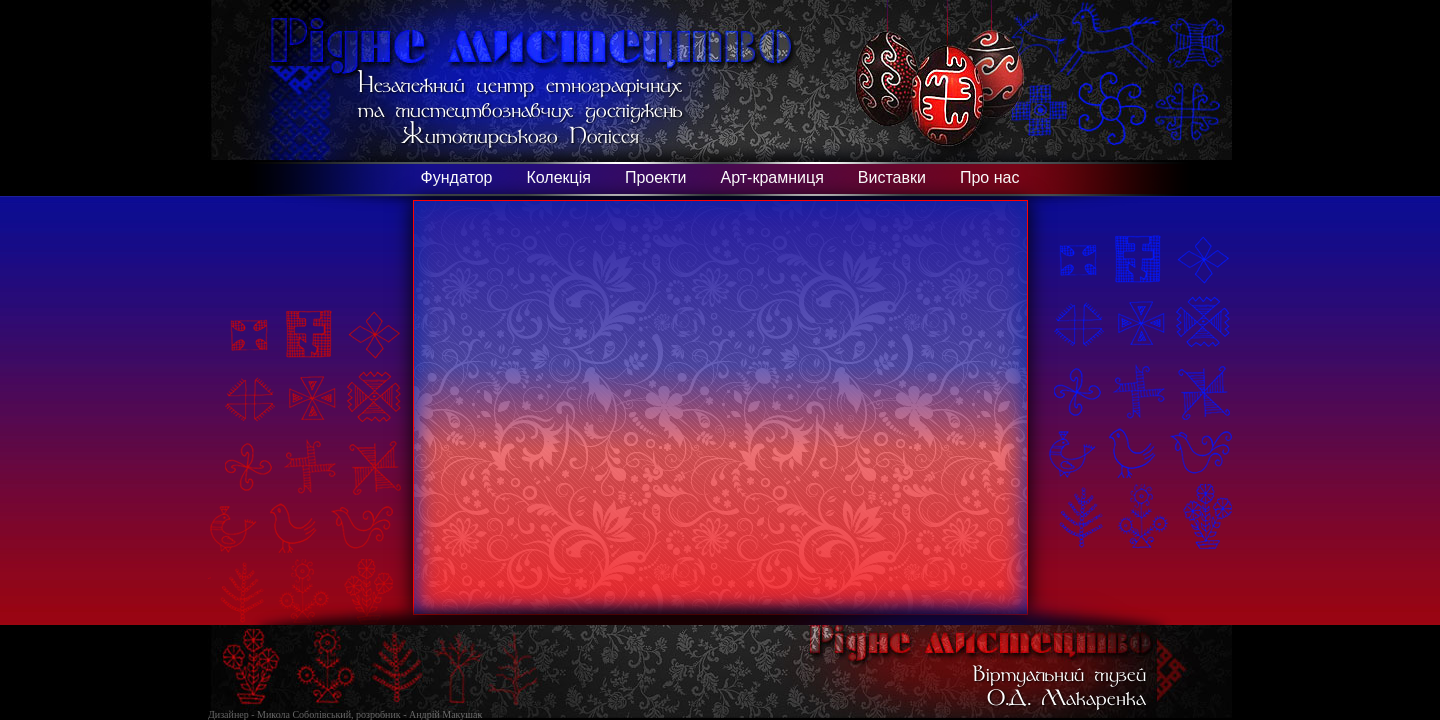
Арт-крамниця (772, 177)
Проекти (656, 177)
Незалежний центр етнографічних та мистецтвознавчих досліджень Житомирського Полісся (520, 108)
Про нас (989, 177)
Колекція (558, 177)
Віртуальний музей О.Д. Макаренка (1059, 684)
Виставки (892, 177)
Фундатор (457, 177)
